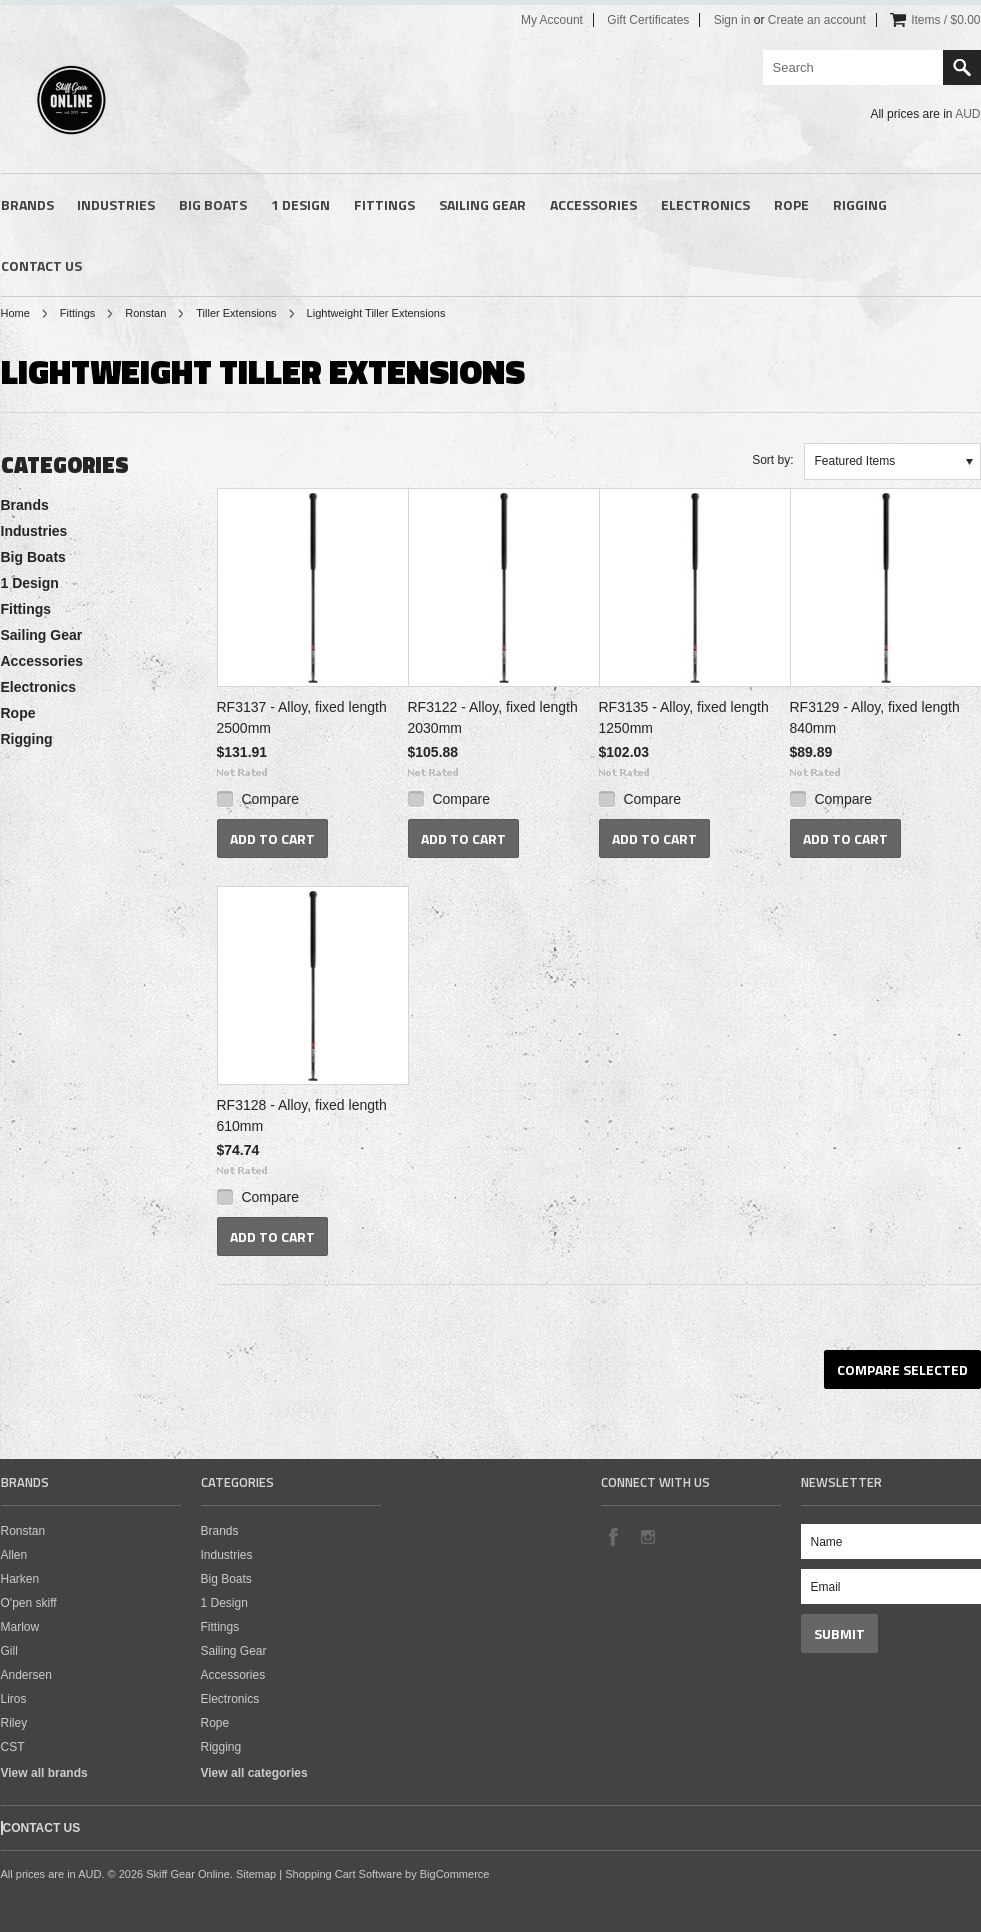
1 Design (300, 204)
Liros (14, 1699)
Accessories (593, 204)
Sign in (732, 20)
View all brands (44, 1773)
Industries (116, 204)
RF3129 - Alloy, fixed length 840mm (875, 717)
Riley (14, 1723)
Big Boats (213, 204)
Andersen (26, 1675)
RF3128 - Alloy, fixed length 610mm (302, 1115)
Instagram (647, 1536)
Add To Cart (272, 838)
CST (13, 1747)
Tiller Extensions (236, 313)
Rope (791, 204)
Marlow (20, 1627)
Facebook (613, 1536)
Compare (270, 799)
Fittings (384, 204)
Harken (20, 1579)
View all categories (254, 1773)
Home (15, 313)
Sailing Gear (482, 204)
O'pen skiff (29, 1603)
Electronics (705, 204)
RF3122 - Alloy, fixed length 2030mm (493, 717)
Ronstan (145, 313)
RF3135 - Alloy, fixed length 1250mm (684, 717)
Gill (9, 1651)
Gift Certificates (648, 20)
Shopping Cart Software (343, 1874)
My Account (552, 20)
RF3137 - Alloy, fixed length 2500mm (302, 717)
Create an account (817, 20)
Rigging (860, 204)
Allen (14, 1555)
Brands (27, 204)
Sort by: (772, 460)
